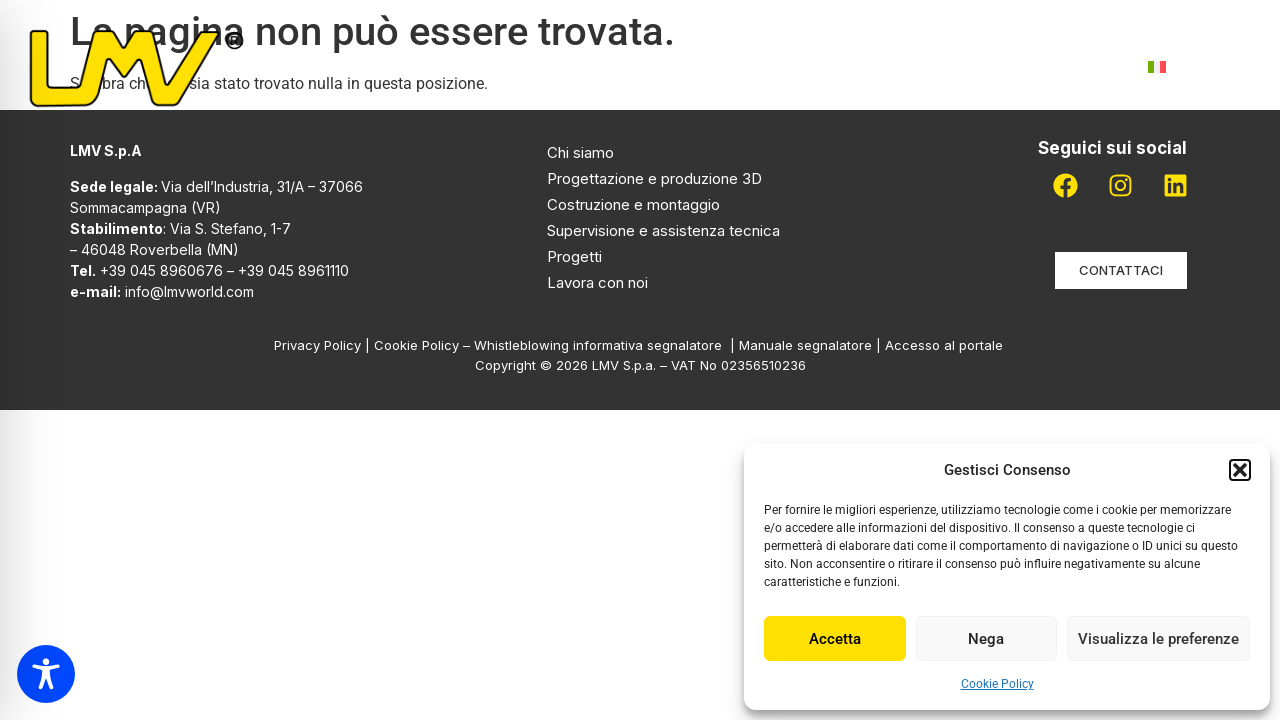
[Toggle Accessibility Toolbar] (46, 674)
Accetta (835, 639)
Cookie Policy (997, 684)
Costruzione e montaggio (633, 204)
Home (358, 66)
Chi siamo (461, 66)
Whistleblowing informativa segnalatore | (606, 345)
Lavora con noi (928, 66)
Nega (986, 639)
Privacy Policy (317, 345)
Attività (590, 67)
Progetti (716, 66)
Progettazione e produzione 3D (654, 178)
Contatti (1070, 66)
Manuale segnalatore (807, 345)
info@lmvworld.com (189, 291)
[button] (1240, 470)
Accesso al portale (946, 345)
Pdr (809, 66)
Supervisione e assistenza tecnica (663, 230)
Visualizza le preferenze (1158, 639)
